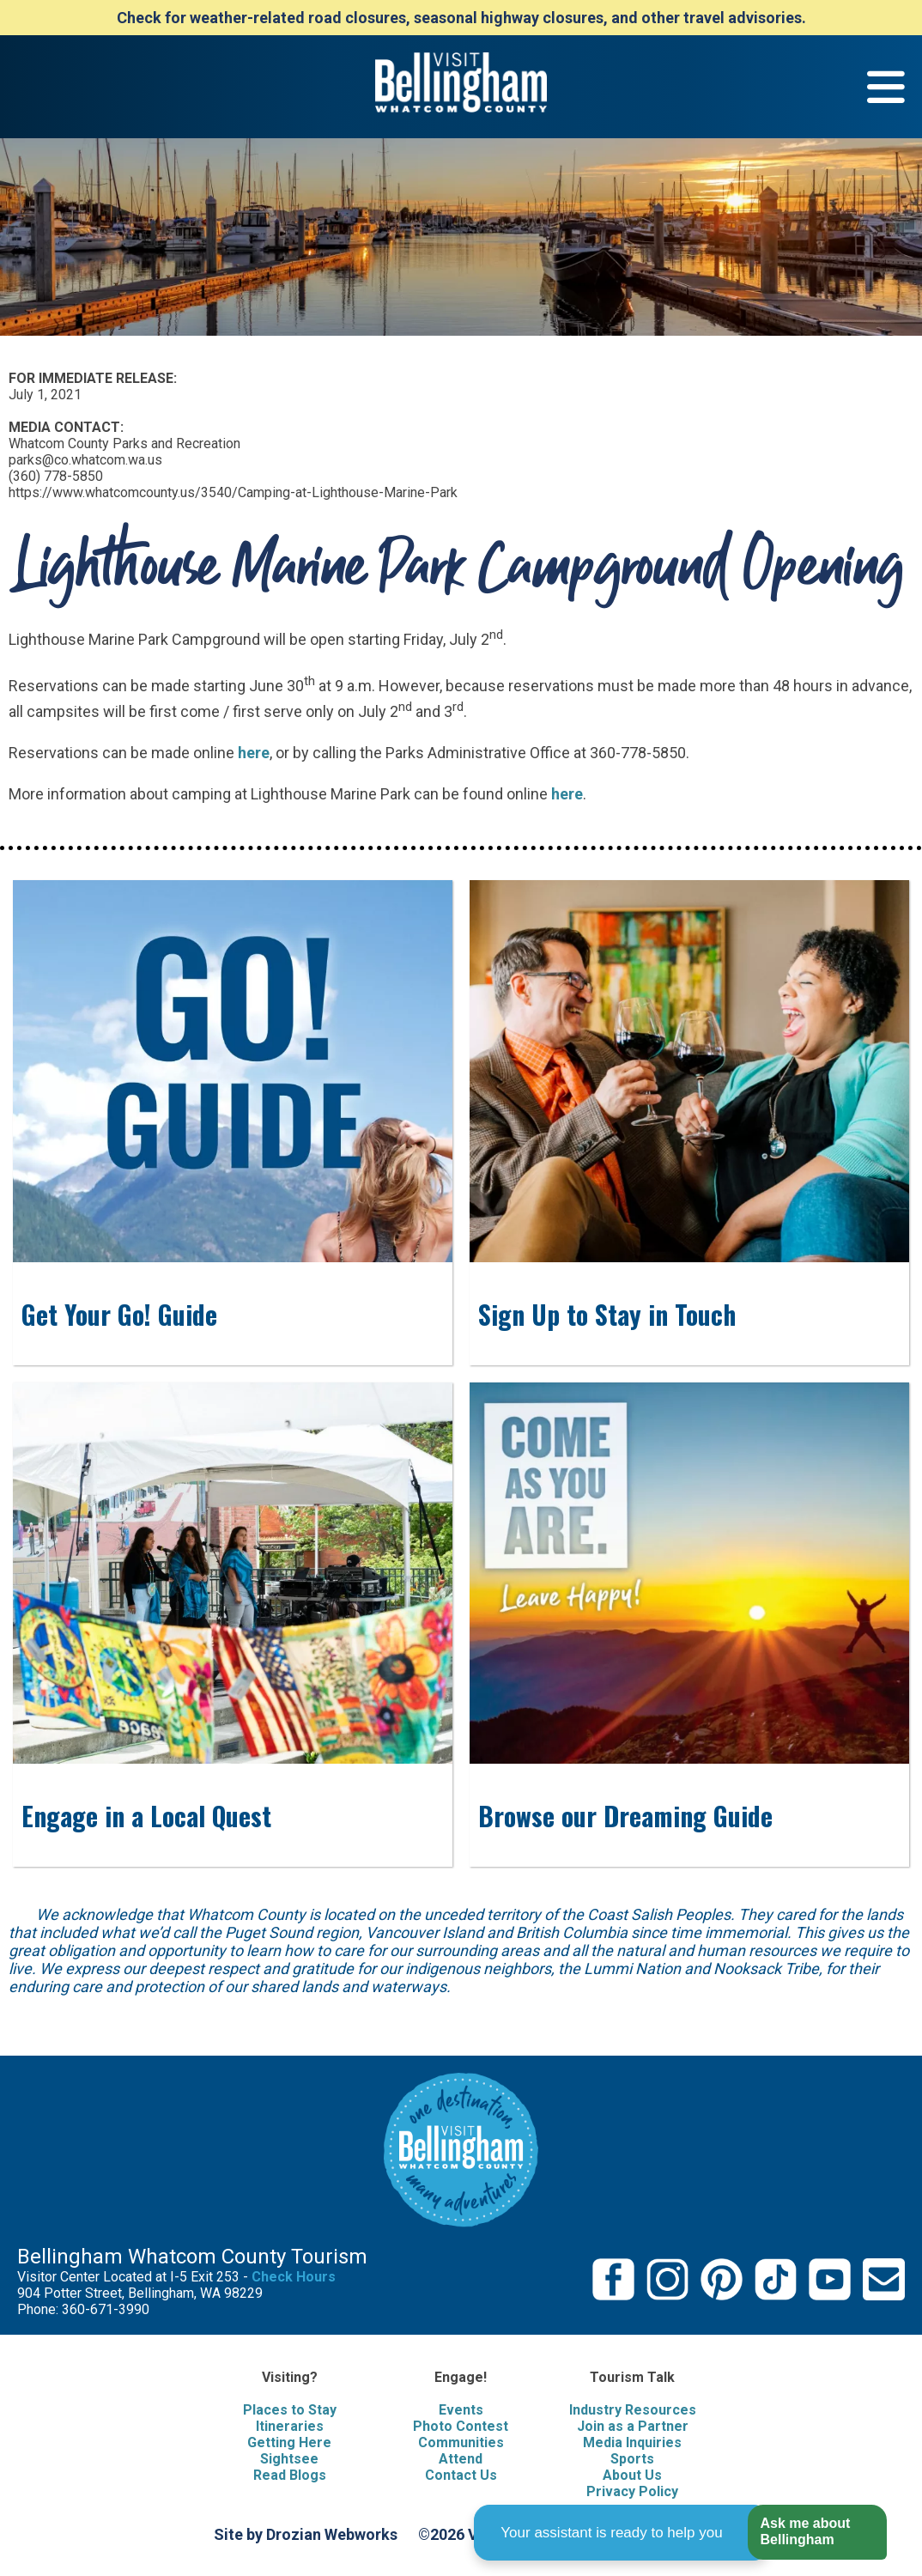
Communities (461, 2442)
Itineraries (290, 2426)
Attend (460, 2459)
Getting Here (289, 2442)
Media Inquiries (632, 2442)
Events (461, 2410)
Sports (632, 2459)
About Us (632, 2475)
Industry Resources (632, 2410)
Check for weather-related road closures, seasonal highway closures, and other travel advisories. (461, 18)
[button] (817, 2533)
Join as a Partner (632, 2426)
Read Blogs (289, 2475)
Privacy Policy (632, 2491)
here (254, 753)
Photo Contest (460, 2426)
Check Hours (294, 2277)
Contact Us (461, 2475)
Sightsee (289, 2459)
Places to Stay (290, 2410)
